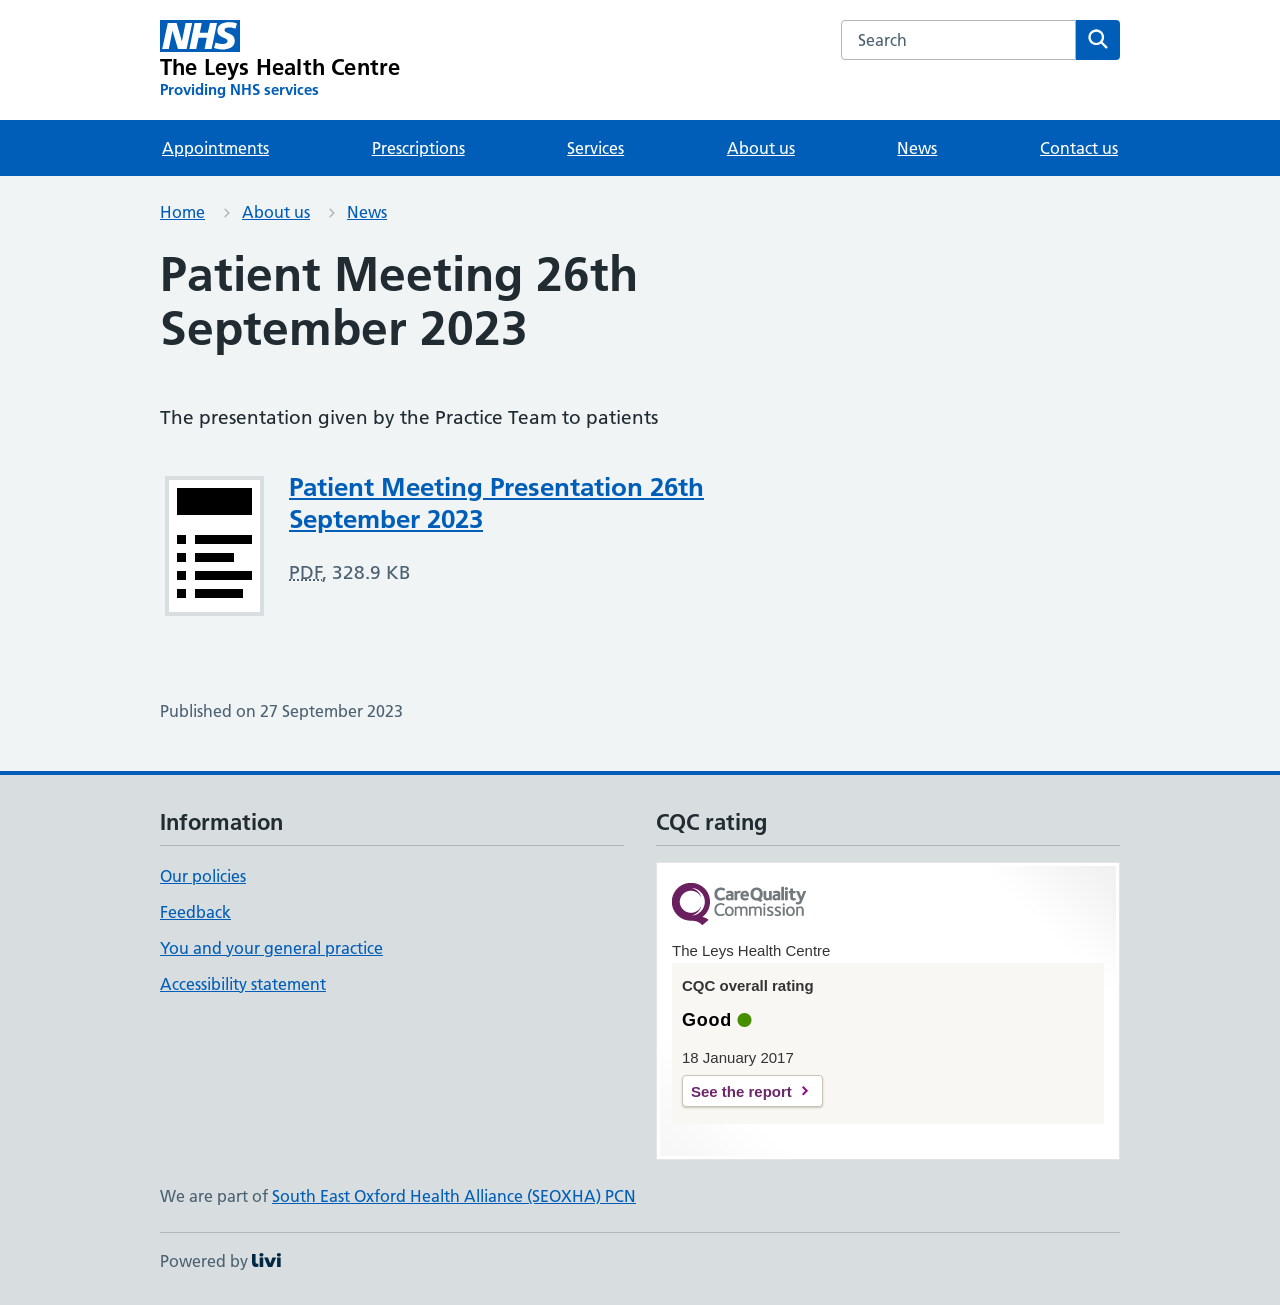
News (917, 148)
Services (595, 148)
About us (761, 148)
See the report (741, 1091)
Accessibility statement (243, 984)
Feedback (195, 912)
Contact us (1079, 148)
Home (182, 212)
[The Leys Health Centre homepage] (280, 60)
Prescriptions (418, 148)
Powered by (220, 1261)
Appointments (215, 148)
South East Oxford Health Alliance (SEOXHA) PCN (454, 1196)
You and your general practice (271, 948)
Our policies (203, 876)
